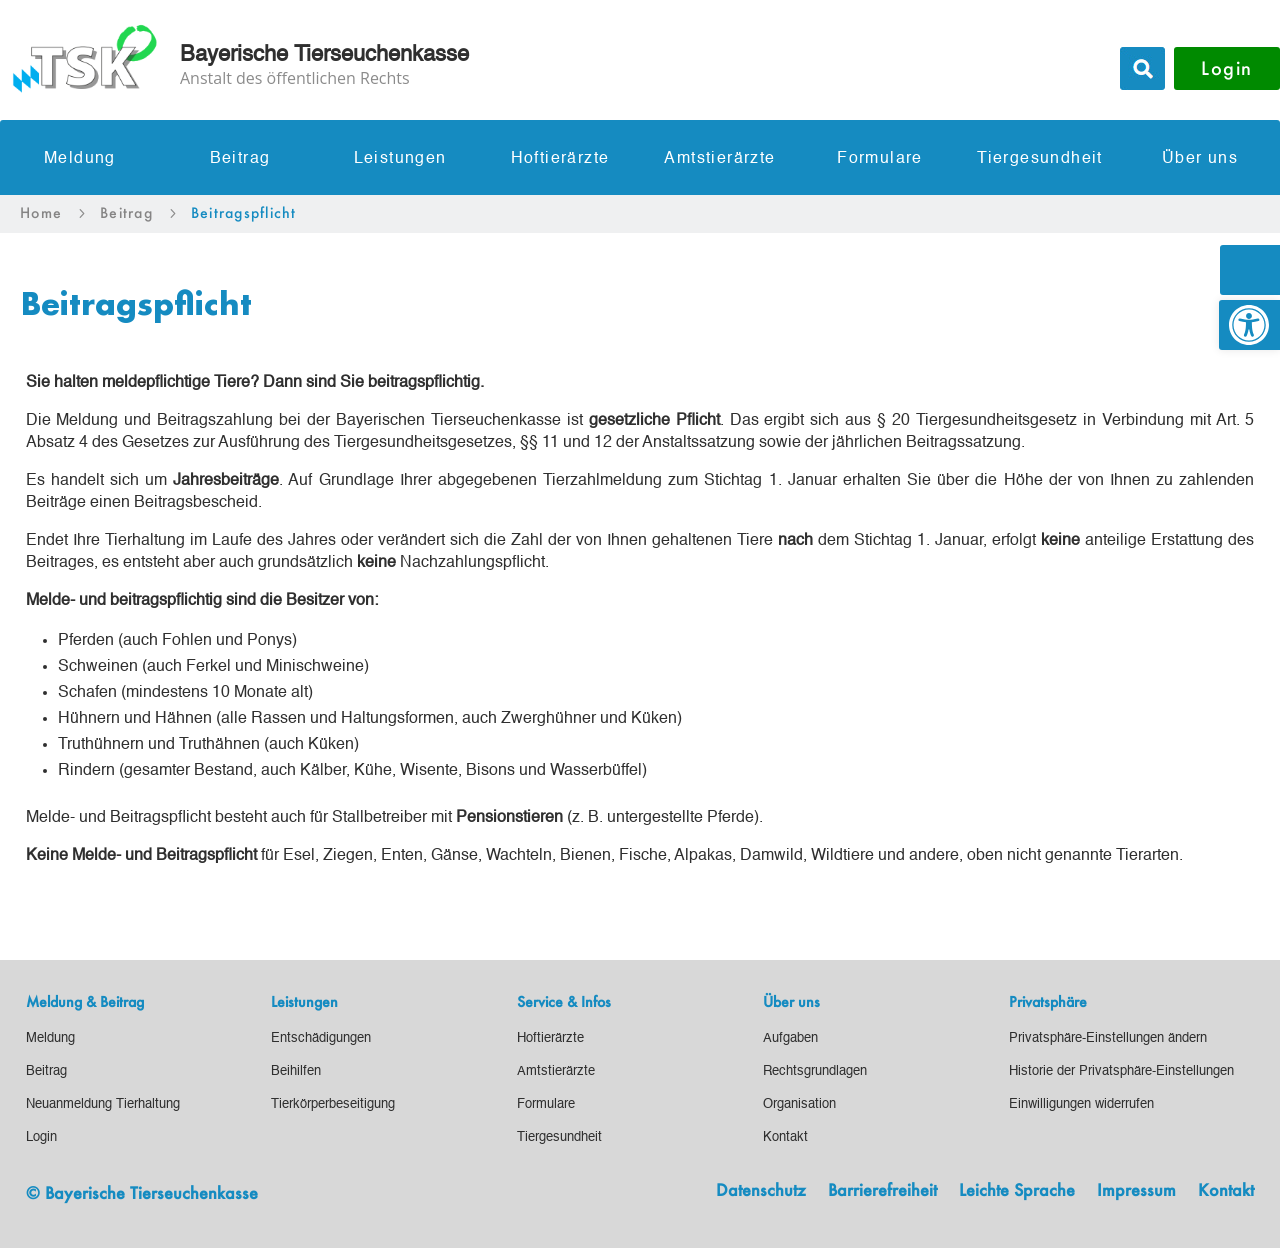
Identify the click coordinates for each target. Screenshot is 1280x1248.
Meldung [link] (80, 159)
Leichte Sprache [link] (1017, 1191)
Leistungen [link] (400, 159)
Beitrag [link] (240, 159)
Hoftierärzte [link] (560, 159)
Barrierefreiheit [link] (882, 1191)
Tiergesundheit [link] (1040, 159)
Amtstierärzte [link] (719, 159)
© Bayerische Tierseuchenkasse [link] (142, 1192)
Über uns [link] (1200, 159)
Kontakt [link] (1226, 1191)
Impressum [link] (1136, 1191)
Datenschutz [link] (761, 1191)
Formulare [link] (880, 159)
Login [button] (1227, 68)
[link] (1249, 325)
